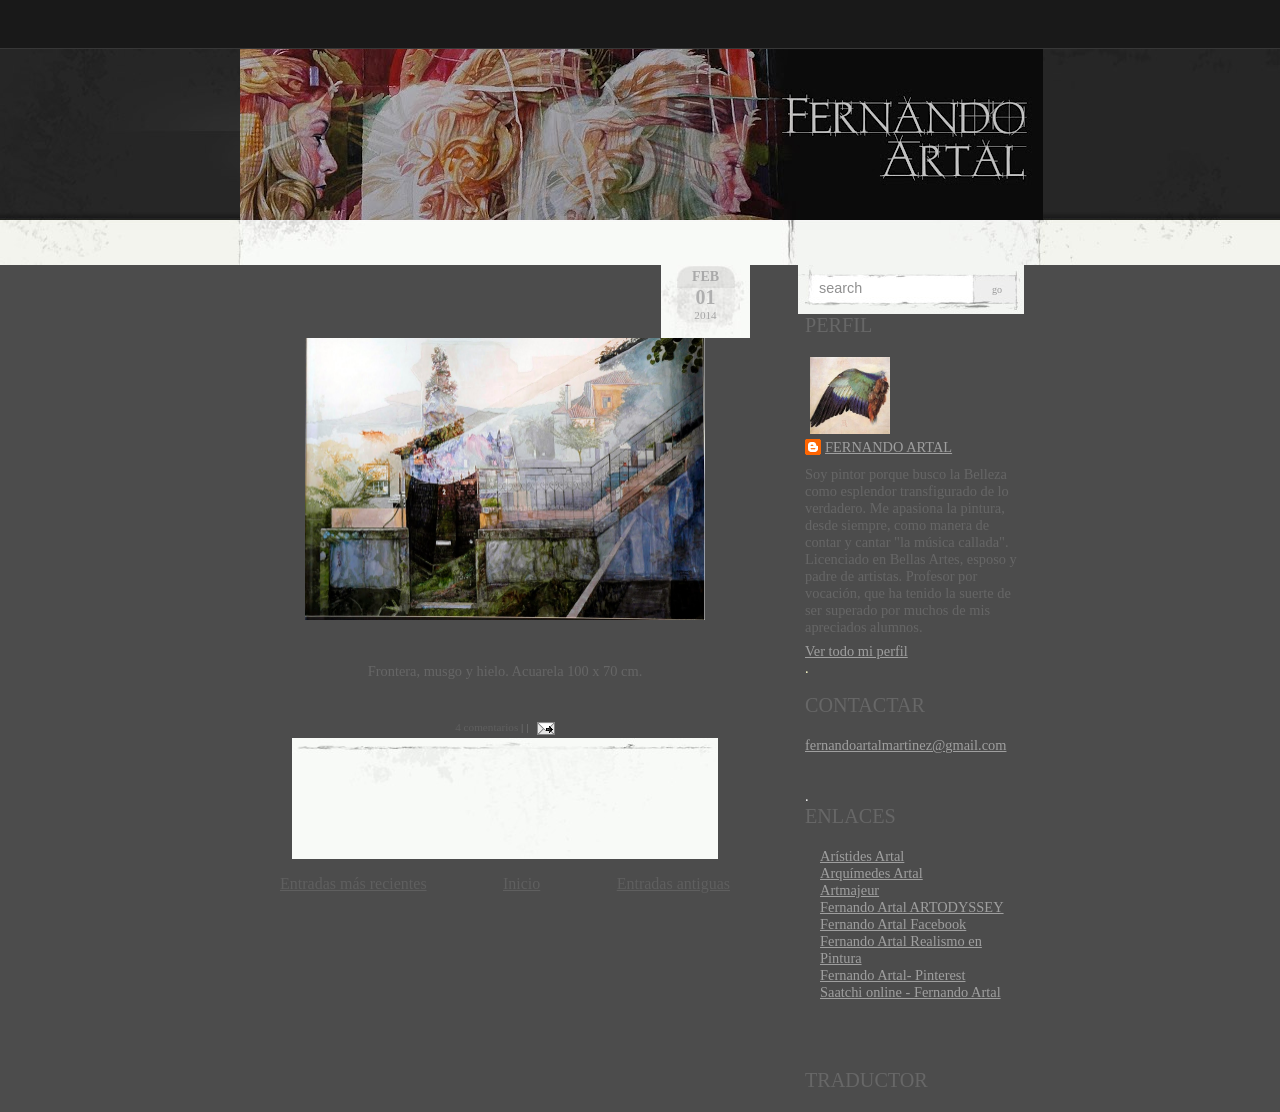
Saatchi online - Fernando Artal (910, 992)
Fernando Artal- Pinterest (892, 975)
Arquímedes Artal (871, 873)
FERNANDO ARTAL (888, 447)
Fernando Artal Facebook (893, 924)
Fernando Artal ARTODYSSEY (912, 907)
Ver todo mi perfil (856, 651)
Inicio (521, 883)
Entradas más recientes (353, 883)
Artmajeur (849, 890)
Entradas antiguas (673, 883)
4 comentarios (486, 727)
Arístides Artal (862, 856)
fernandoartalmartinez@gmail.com (905, 745)
